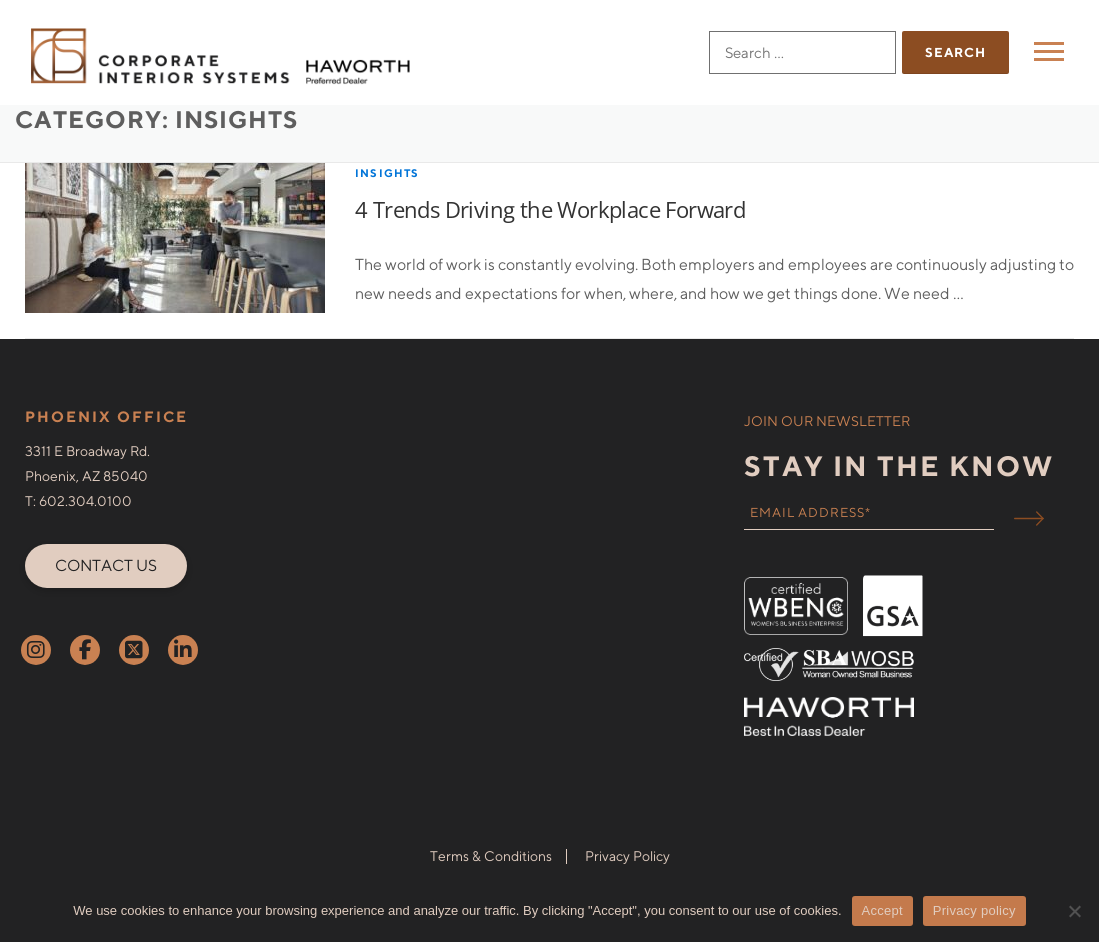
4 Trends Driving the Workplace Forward (550, 239)
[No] (1074, 911)
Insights (387, 202)
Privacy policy (974, 910)
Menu (1051, 51)
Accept (882, 910)
